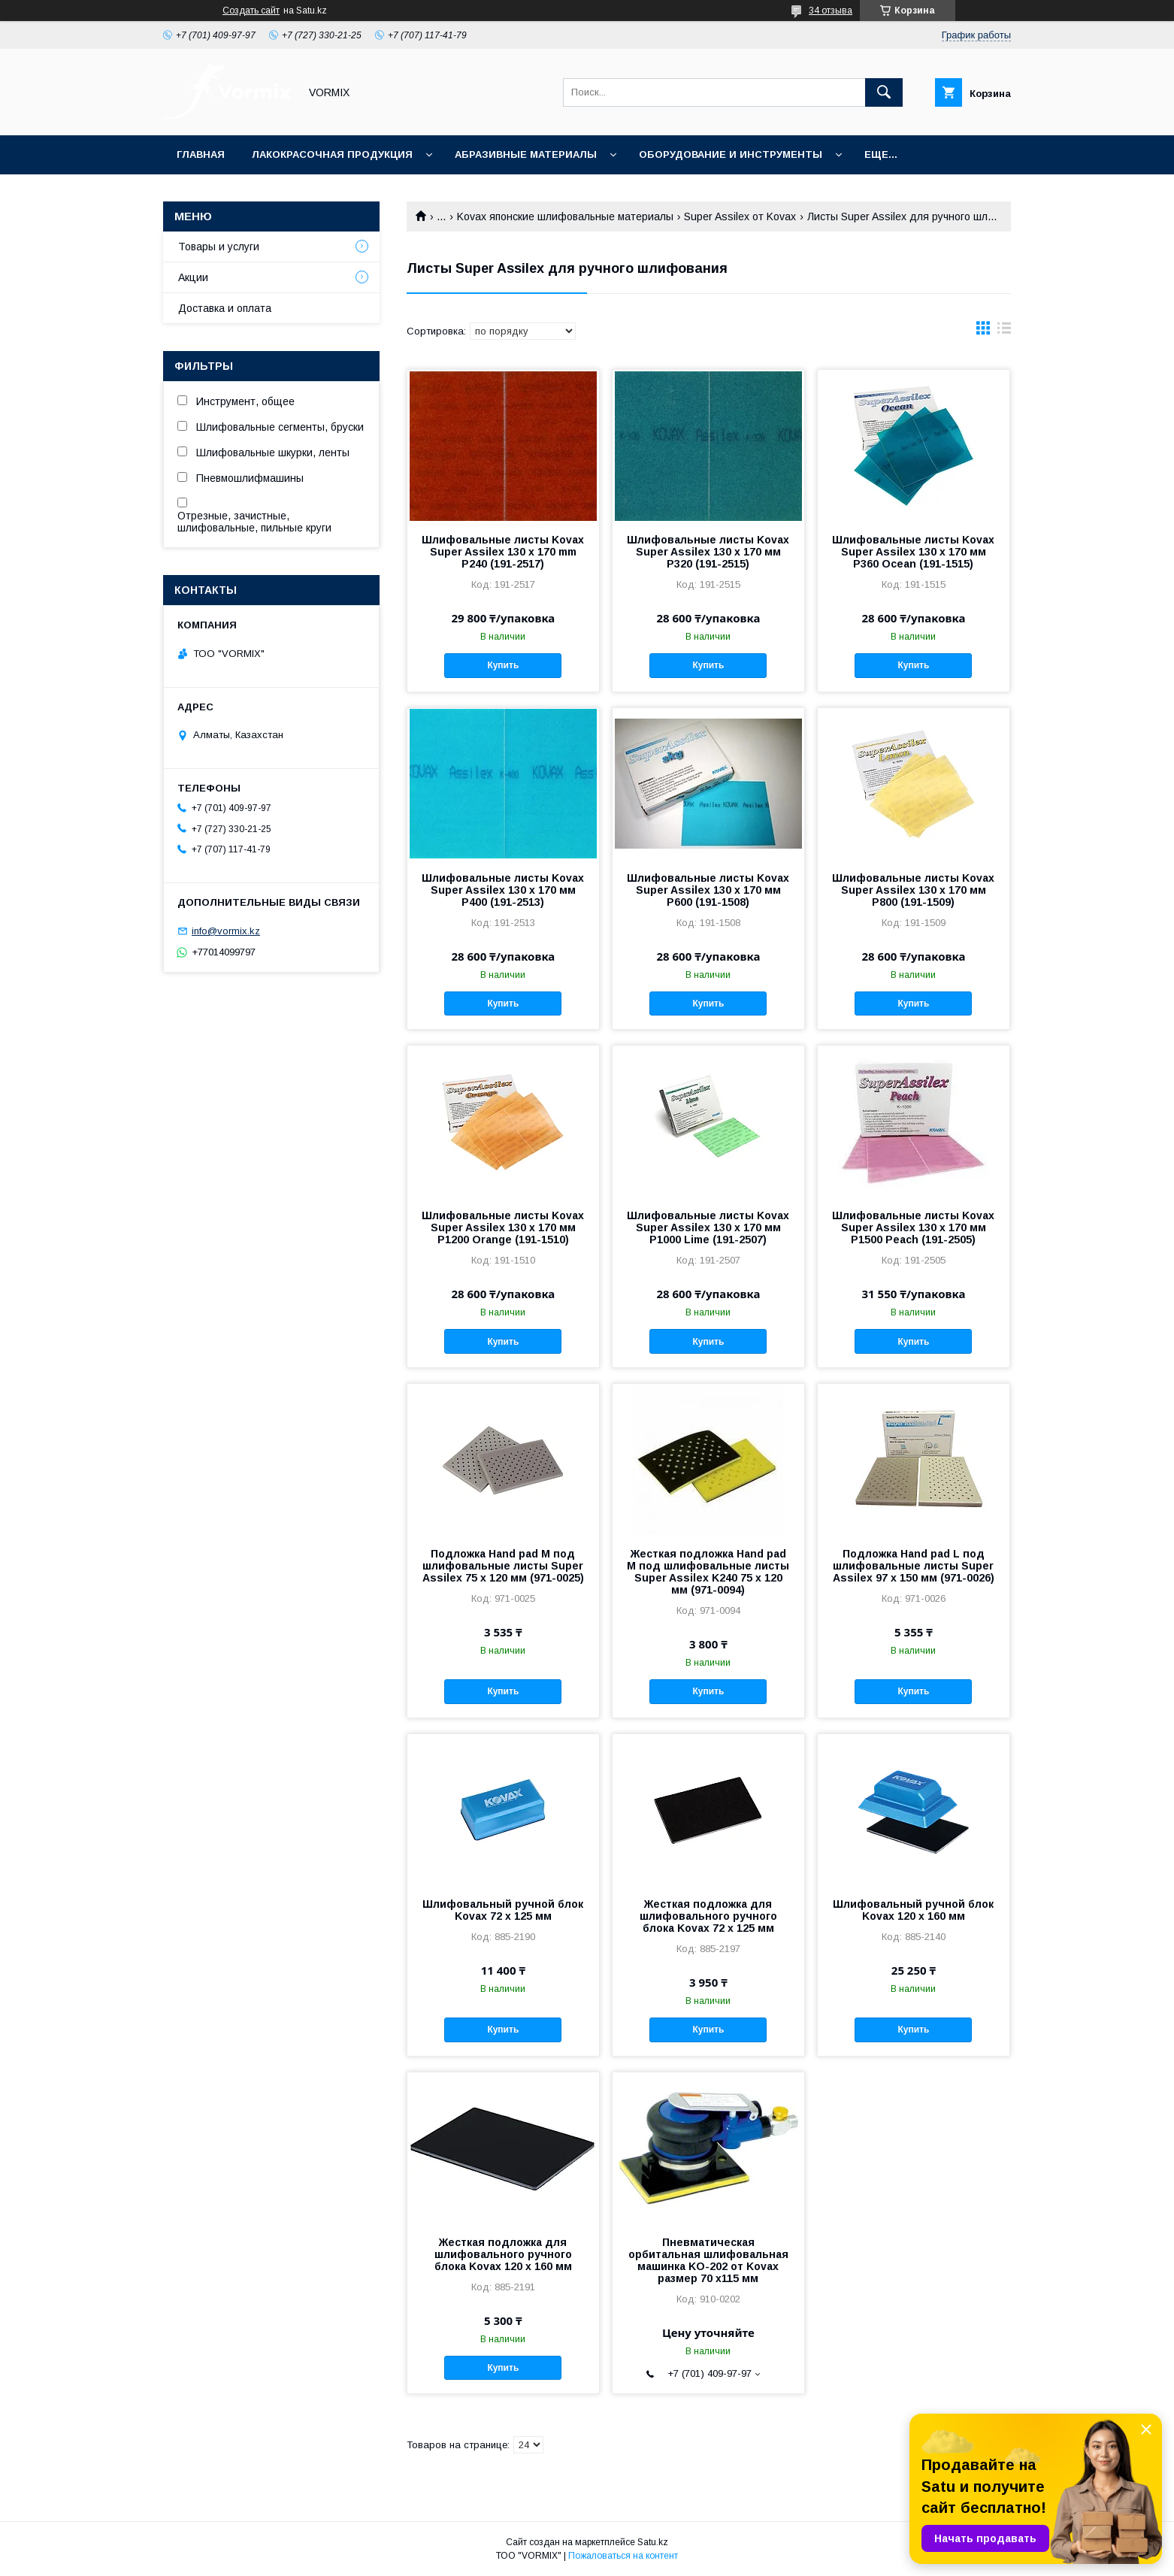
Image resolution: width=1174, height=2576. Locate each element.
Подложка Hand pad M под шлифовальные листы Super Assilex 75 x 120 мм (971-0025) (503, 1566)
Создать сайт (251, 10)
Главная (201, 154)
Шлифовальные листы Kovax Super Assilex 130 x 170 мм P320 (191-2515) (708, 552)
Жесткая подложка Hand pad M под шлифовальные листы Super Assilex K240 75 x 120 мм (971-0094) (708, 1572)
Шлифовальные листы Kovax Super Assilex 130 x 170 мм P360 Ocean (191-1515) (913, 552)
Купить (503, 665)
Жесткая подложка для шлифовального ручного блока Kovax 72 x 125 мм (708, 1916)
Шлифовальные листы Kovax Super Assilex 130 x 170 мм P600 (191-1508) (708, 890)
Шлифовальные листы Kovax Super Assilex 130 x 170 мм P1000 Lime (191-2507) (708, 1227)
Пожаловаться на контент (623, 2555)
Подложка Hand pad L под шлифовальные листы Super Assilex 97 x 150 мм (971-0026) (913, 1566)
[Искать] (884, 92)
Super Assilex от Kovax (740, 216)
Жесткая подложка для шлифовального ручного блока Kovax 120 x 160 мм (503, 2254)
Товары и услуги (218, 247)
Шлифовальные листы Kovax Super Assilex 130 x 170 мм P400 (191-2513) (503, 890)
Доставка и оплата (224, 308)
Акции (193, 277)
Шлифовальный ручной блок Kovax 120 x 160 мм (913, 1910)
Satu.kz (652, 2542)
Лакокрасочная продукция (332, 154)
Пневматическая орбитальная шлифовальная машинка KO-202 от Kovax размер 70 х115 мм (708, 2260)
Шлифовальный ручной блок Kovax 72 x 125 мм (502, 1910)
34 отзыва (830, 10)
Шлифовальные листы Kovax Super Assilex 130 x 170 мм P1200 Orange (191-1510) (503, 1227)
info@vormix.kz (226, 931)
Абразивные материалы (526, 154)
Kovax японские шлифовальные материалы (565, 216)
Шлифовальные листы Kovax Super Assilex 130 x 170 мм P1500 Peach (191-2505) (913, 1227)
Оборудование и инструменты (730, 154)
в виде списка (1004, 331)
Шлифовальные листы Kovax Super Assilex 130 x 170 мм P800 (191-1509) (913, 890)
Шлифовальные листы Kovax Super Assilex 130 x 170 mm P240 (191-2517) (503, 552)
